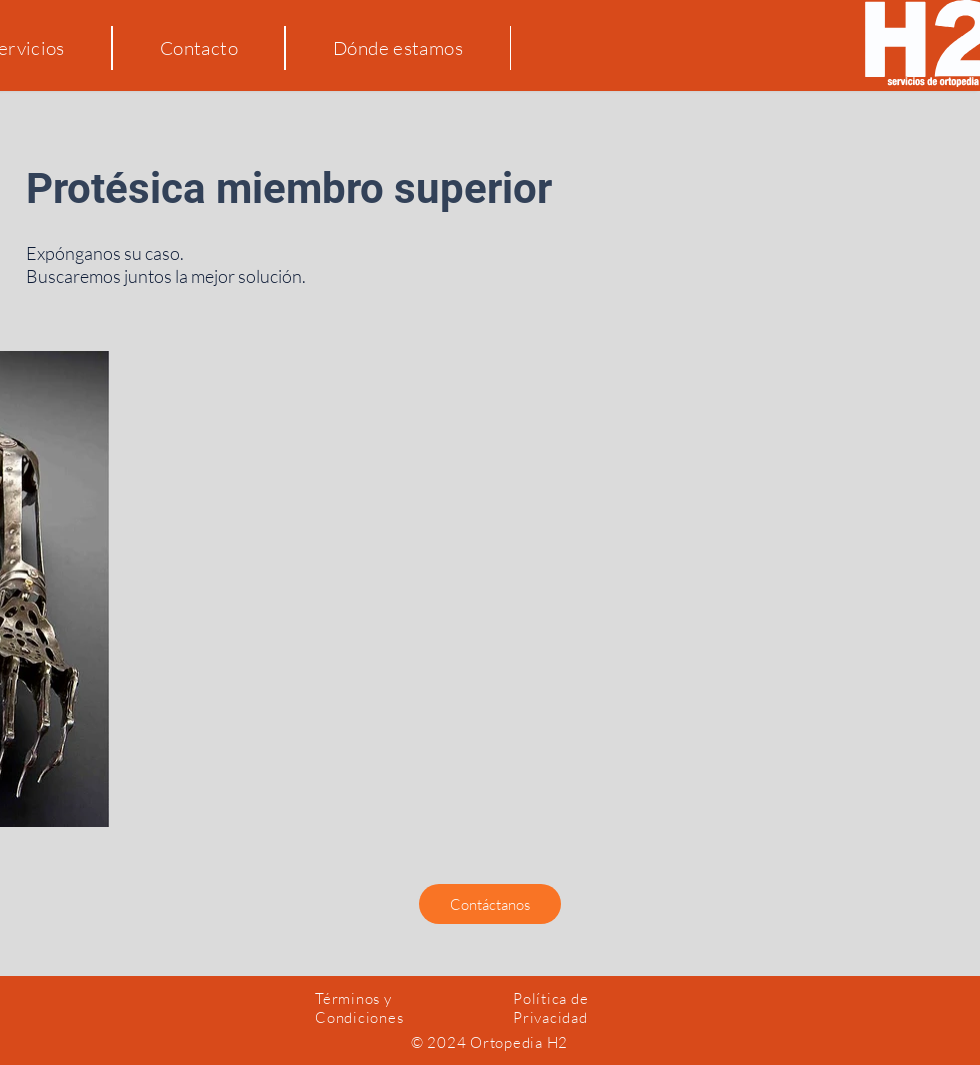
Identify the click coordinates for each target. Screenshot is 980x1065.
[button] (490, 904)
